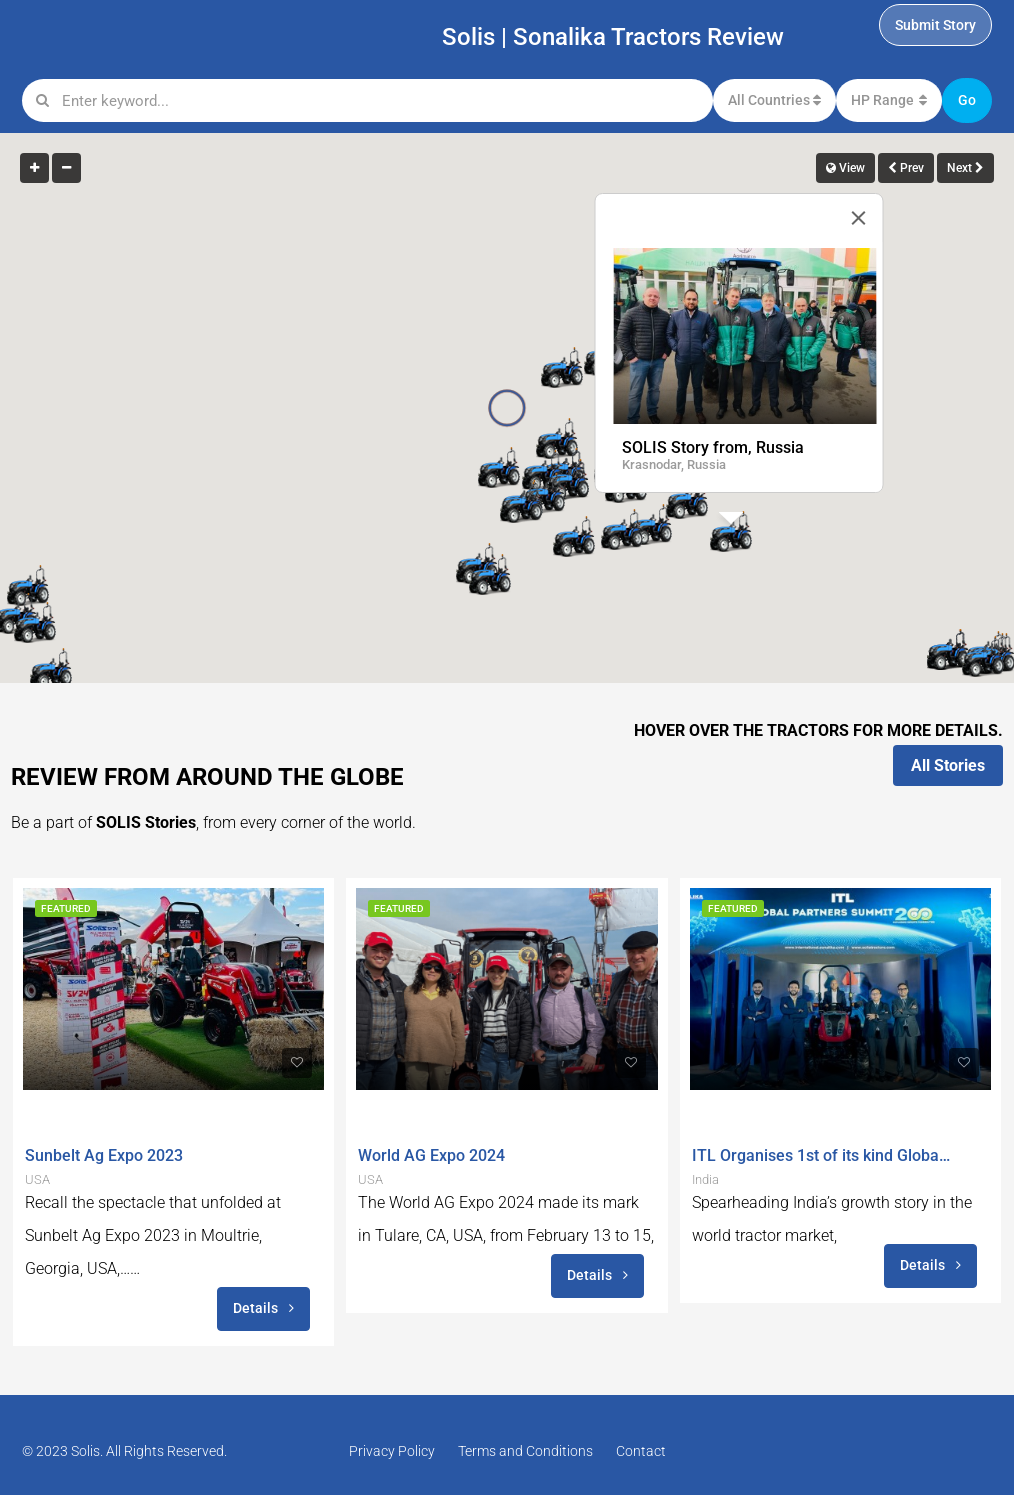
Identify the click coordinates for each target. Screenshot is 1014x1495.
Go (967, 100)
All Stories (948, 765)
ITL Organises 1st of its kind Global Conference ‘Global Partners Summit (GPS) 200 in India (822, 1155)
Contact (641, 1451)
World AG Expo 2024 (431, 1155)
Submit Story (935, 25)
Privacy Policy (392, 1451)
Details (263, 1308)
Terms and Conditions (525, 1451)
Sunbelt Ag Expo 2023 (104, 1155)
